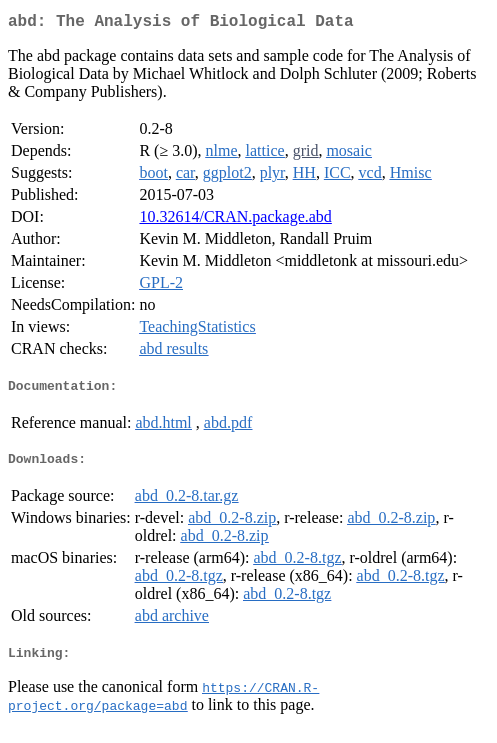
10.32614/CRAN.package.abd (235, 220)
